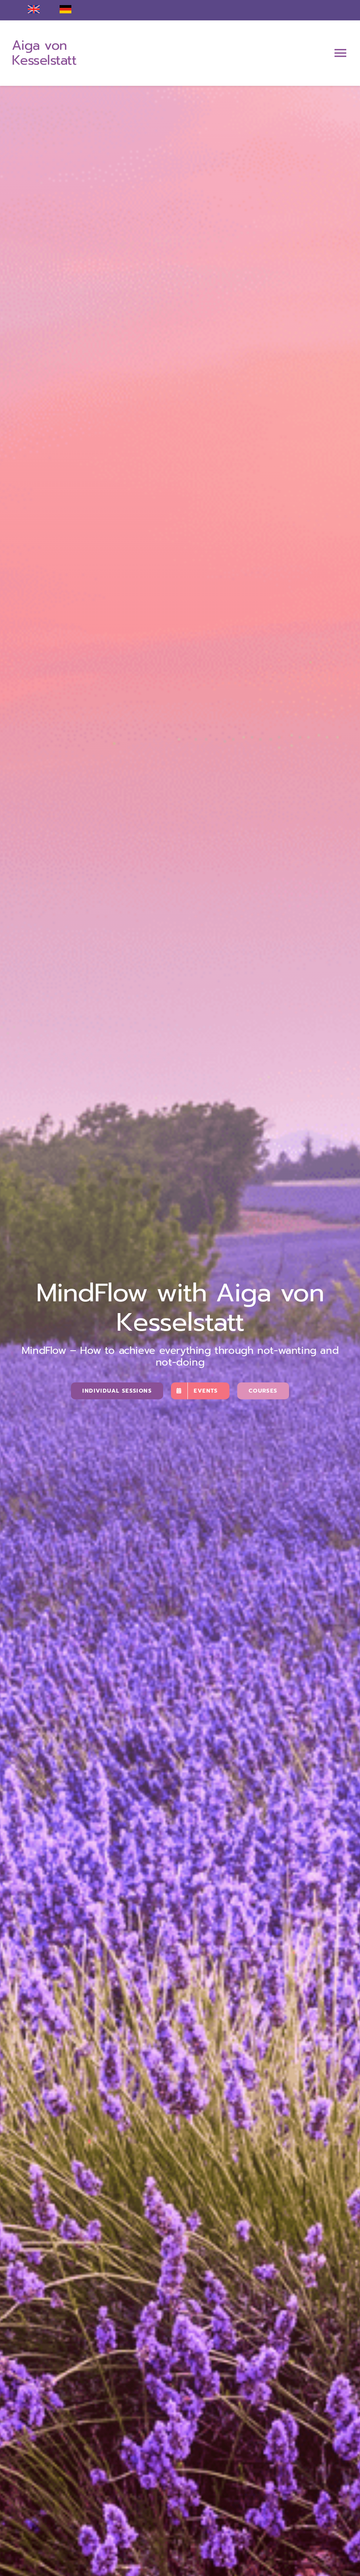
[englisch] (34, 9)
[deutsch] (65, 9)
